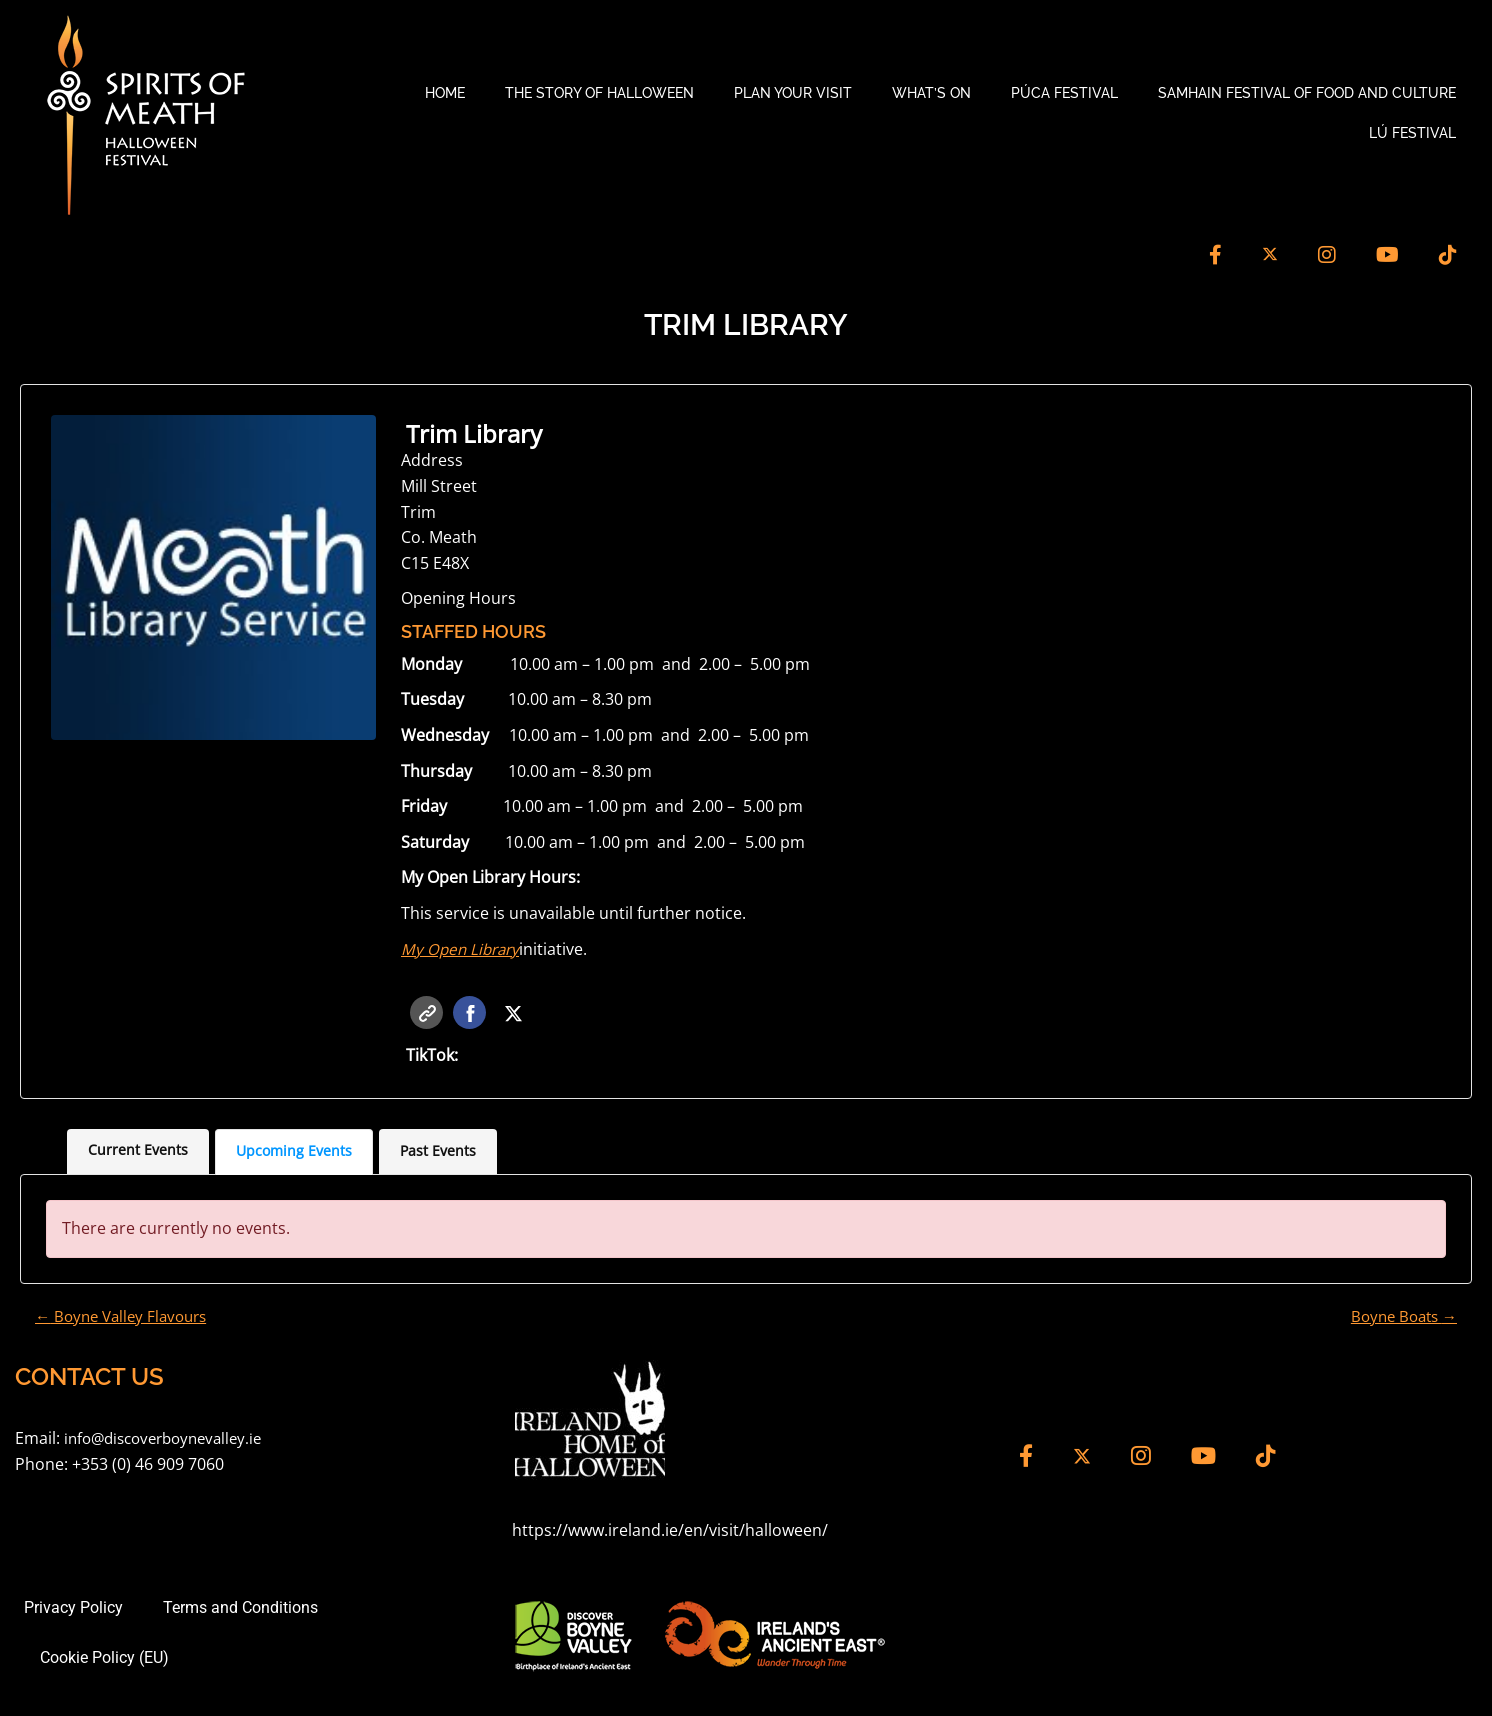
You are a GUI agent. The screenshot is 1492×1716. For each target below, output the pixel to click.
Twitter (513, 1013)
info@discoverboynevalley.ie (170, 1441)
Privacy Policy (69, 1610)
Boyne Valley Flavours (126, 1318)
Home (445, 93)
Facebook (470, 1013)
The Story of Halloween (599, 93)
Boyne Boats (1400, 1318)
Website (427, 1013)
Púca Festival (1064, 93)
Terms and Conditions (236, 1610)
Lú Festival (1412, 133)
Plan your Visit (793, 93)
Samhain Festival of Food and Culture (1307, 93)
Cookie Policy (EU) (104, 1660)
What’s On (931, 93)
